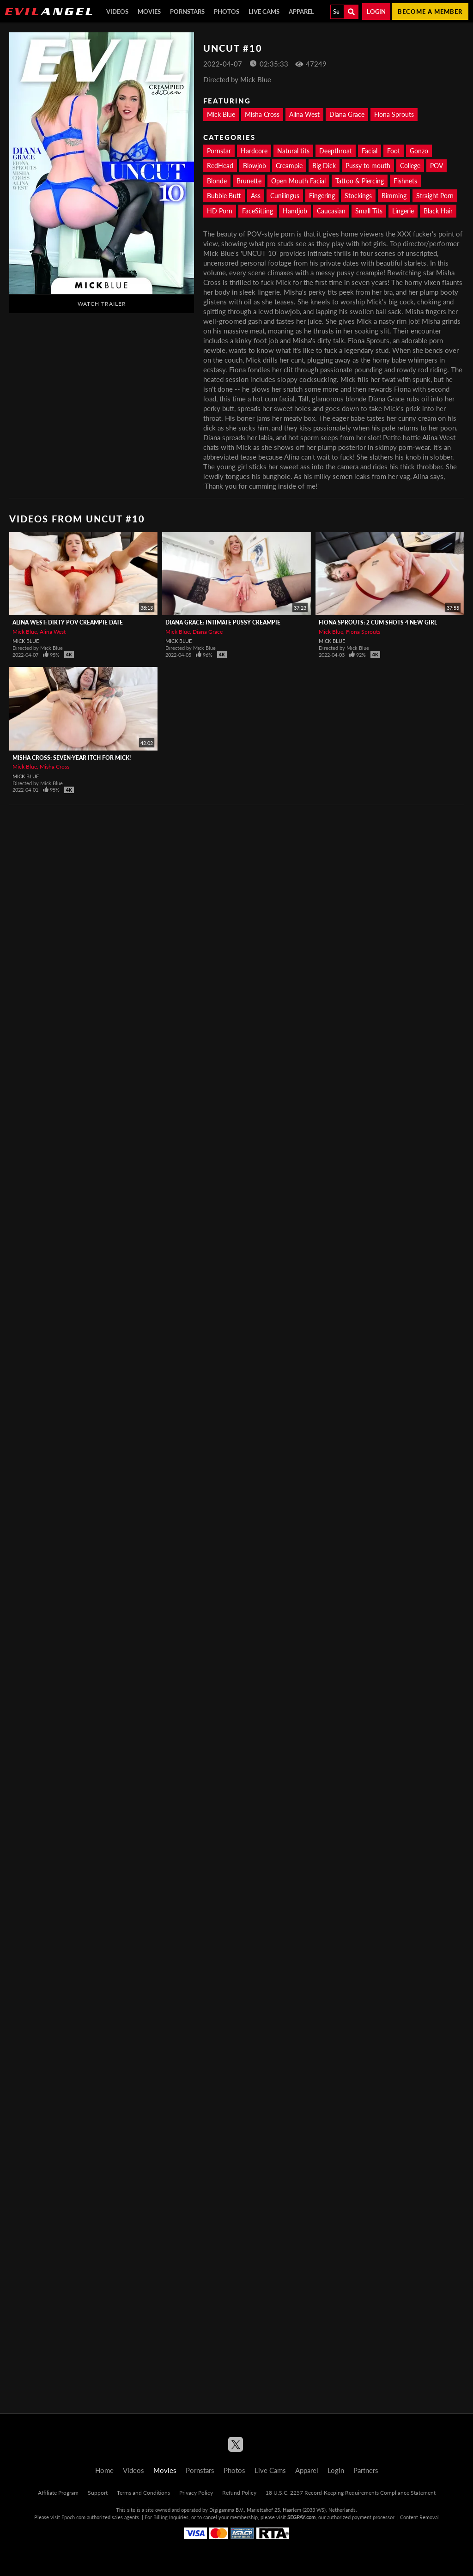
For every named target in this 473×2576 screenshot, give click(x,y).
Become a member (430, 11)
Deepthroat (335, 151)
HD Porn (219, 211)
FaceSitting (257, 211)
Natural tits (293, 151)
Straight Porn (435, 196)
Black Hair (438, 211)
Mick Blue (221, 114)
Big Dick (324, 166)
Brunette (248, 181)
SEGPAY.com (301, 2517)
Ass (256, 196)
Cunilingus (284, 196)
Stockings (358, 196)
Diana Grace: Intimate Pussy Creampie (222, 622)
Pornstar (219, 151)
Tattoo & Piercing (359, 181)
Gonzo (419, 151)
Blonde (217, 181)
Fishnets (405, 181)
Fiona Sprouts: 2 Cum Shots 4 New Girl (378, 622)
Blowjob (254, 166)
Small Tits (368, 211)
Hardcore (254, 151)
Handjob (295, 211)
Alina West (304, 114)
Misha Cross (262, 114)
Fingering (322, 196)
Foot (393, 151)
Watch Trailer (102, 303)
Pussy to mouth (368, 166)
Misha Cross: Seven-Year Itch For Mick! (71, 757)
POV (436, 166)
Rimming (394, 196)
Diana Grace (346, 114)
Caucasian (331, 211)
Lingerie (403, 211)
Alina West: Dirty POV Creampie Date (67, 622)
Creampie (289, 166)
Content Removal (419, 2517)
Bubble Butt (224, 196)
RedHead (220, 166)
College (410, 166)
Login (376, 11)
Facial (369, 151)
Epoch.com (73, 2517)
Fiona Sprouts (394, 114)
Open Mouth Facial (298, 181)
